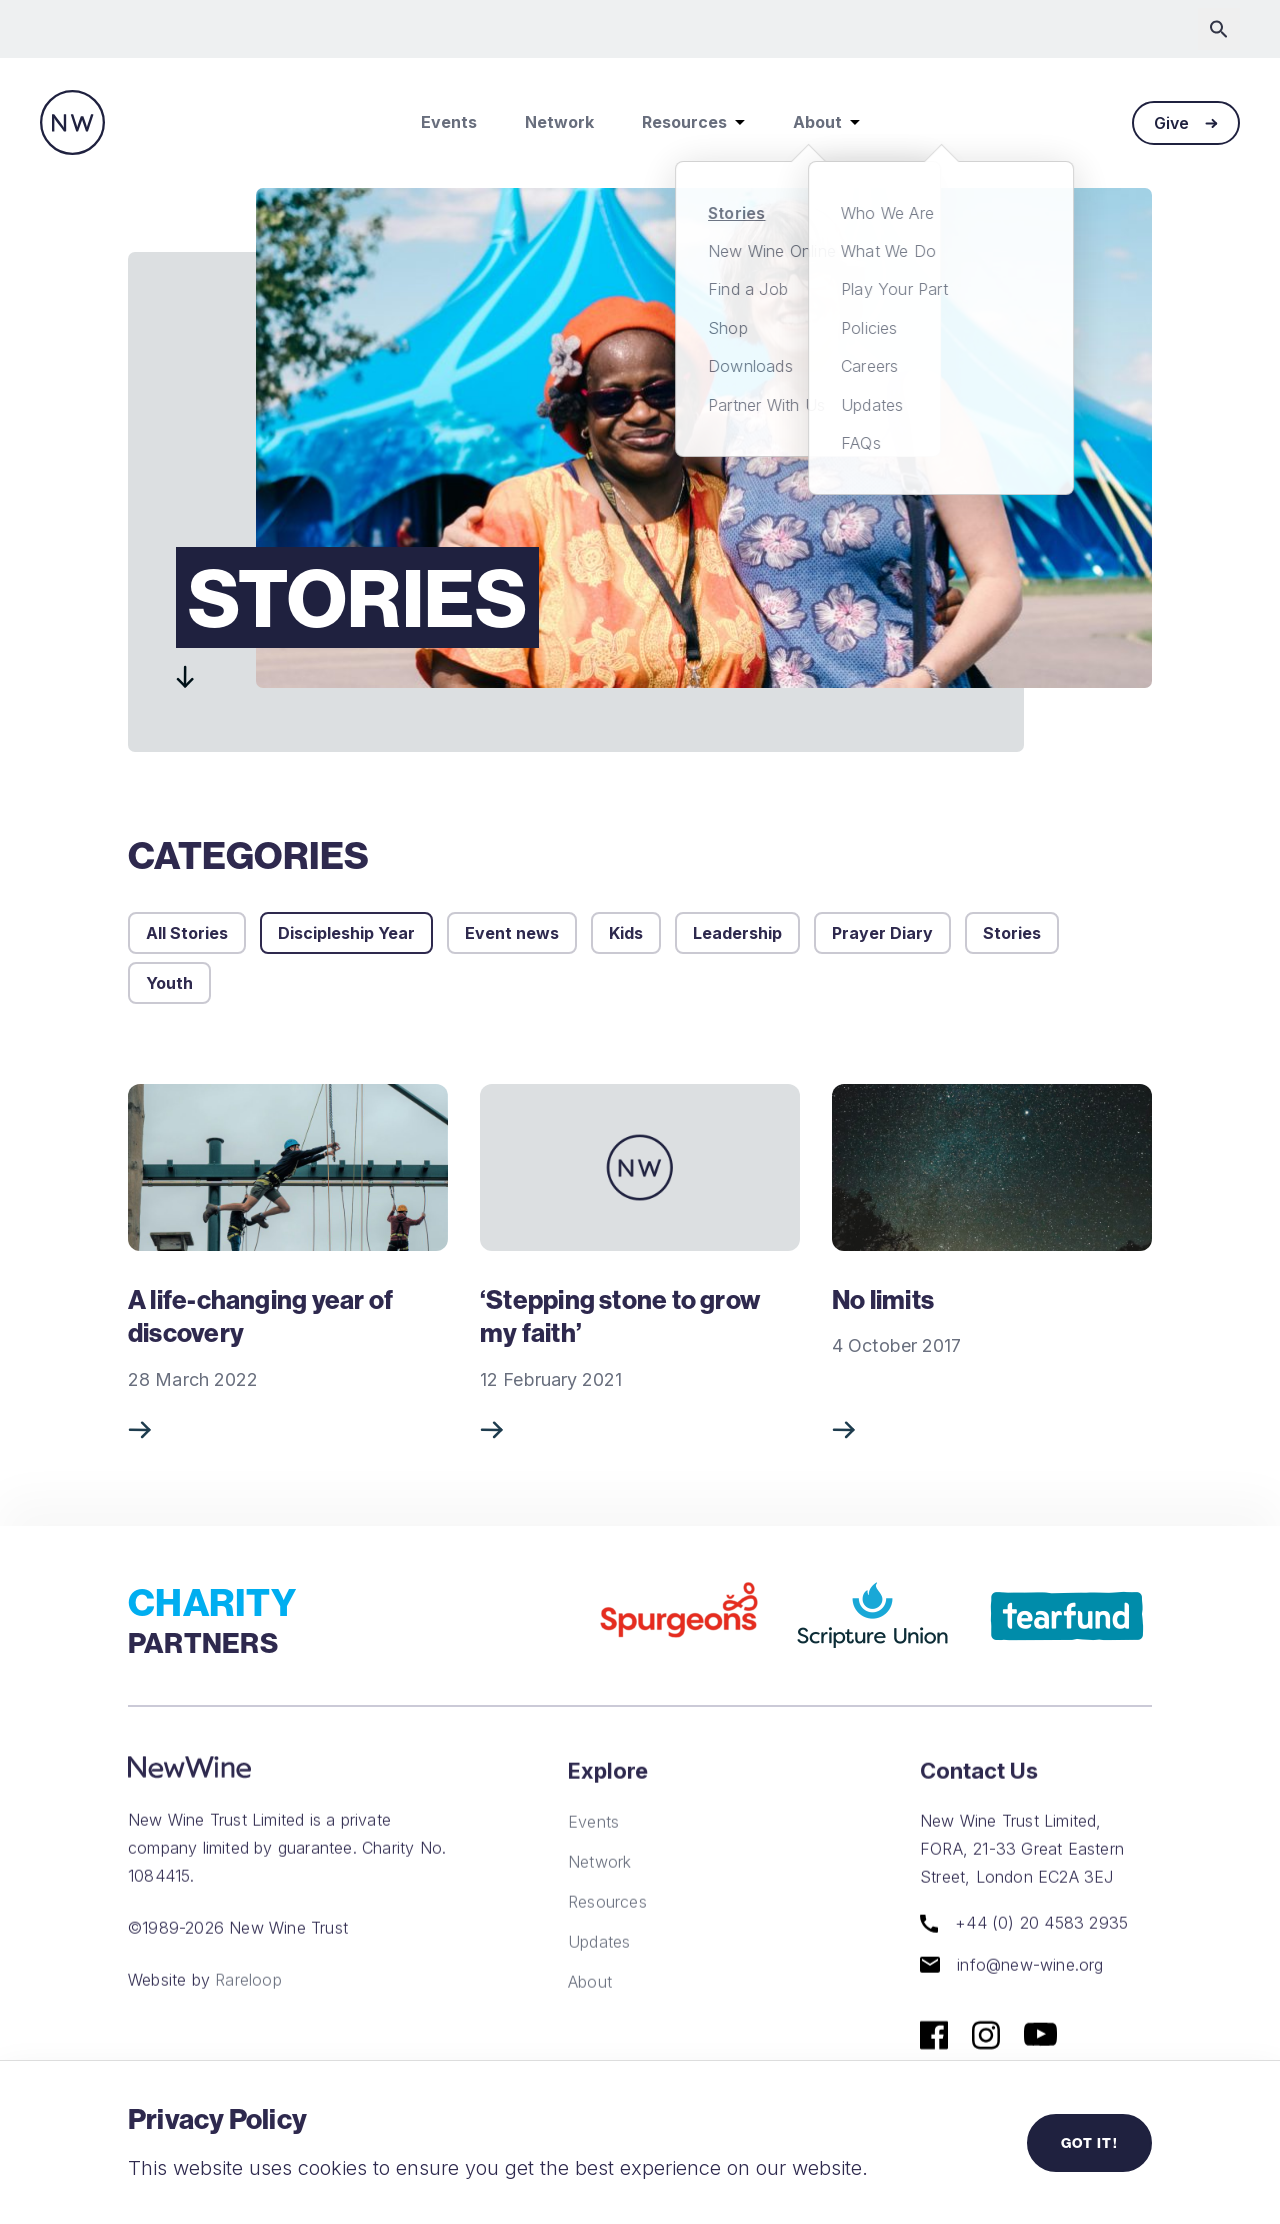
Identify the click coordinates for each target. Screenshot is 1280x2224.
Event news (512, 933)
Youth (169, 983)
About (826, 122)
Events (449, 122)
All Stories (187, 933)
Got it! (1089, 2143)
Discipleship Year (346, 933)
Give (1186, 123)
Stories (1012, 933)
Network (559, 122)
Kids (626, 933)
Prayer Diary (882, 933)
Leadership (737, 933)
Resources (693, 122)
